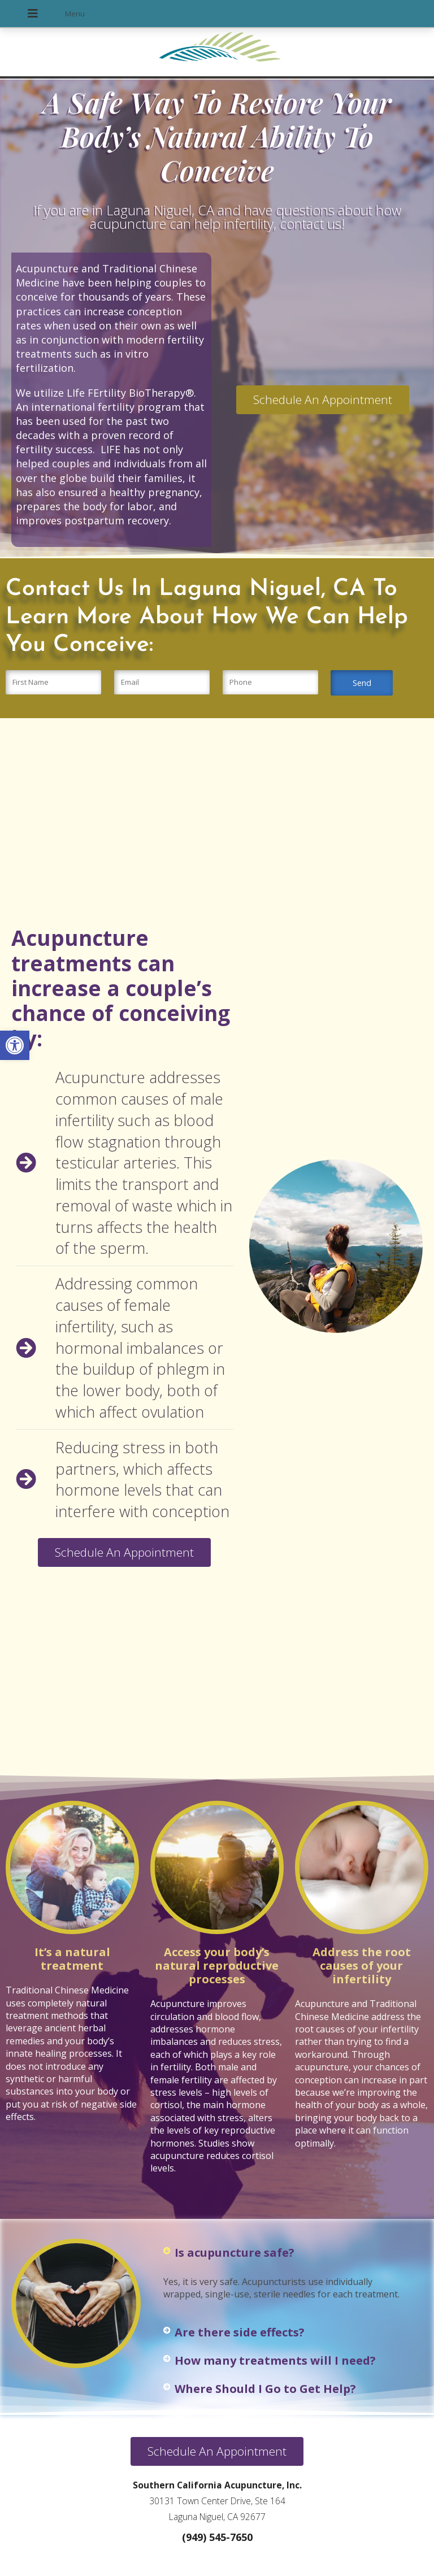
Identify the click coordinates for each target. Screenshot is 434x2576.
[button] (14, 1045)
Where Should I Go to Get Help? (265, 2388)
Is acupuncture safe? (234, 2252)
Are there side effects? (240, 2332)
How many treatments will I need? (275, 2360)
